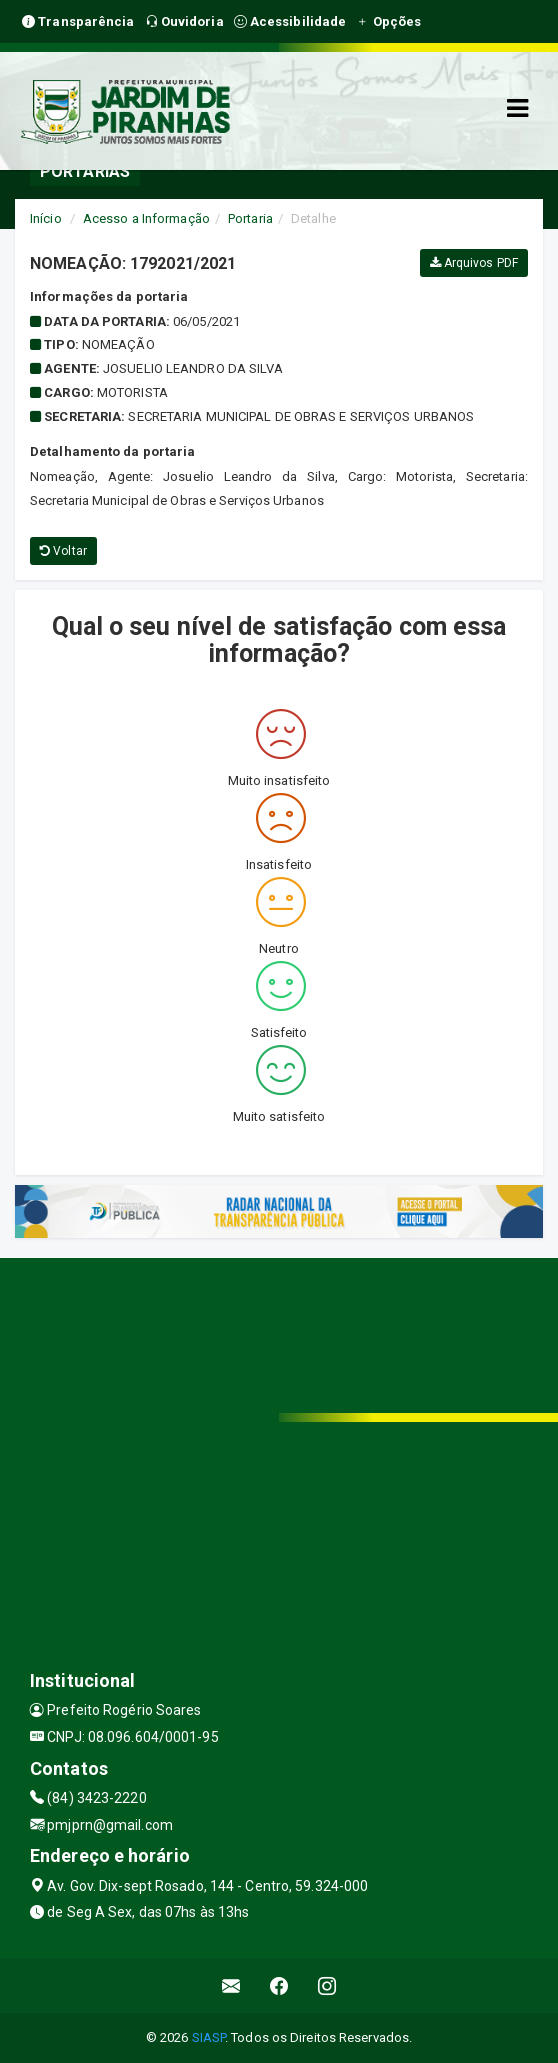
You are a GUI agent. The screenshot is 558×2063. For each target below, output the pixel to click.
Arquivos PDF (474, 263)
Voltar (63, 551)
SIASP (209, 2037)
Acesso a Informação (146, 218)
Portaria (250, 218)
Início (46, 218)
